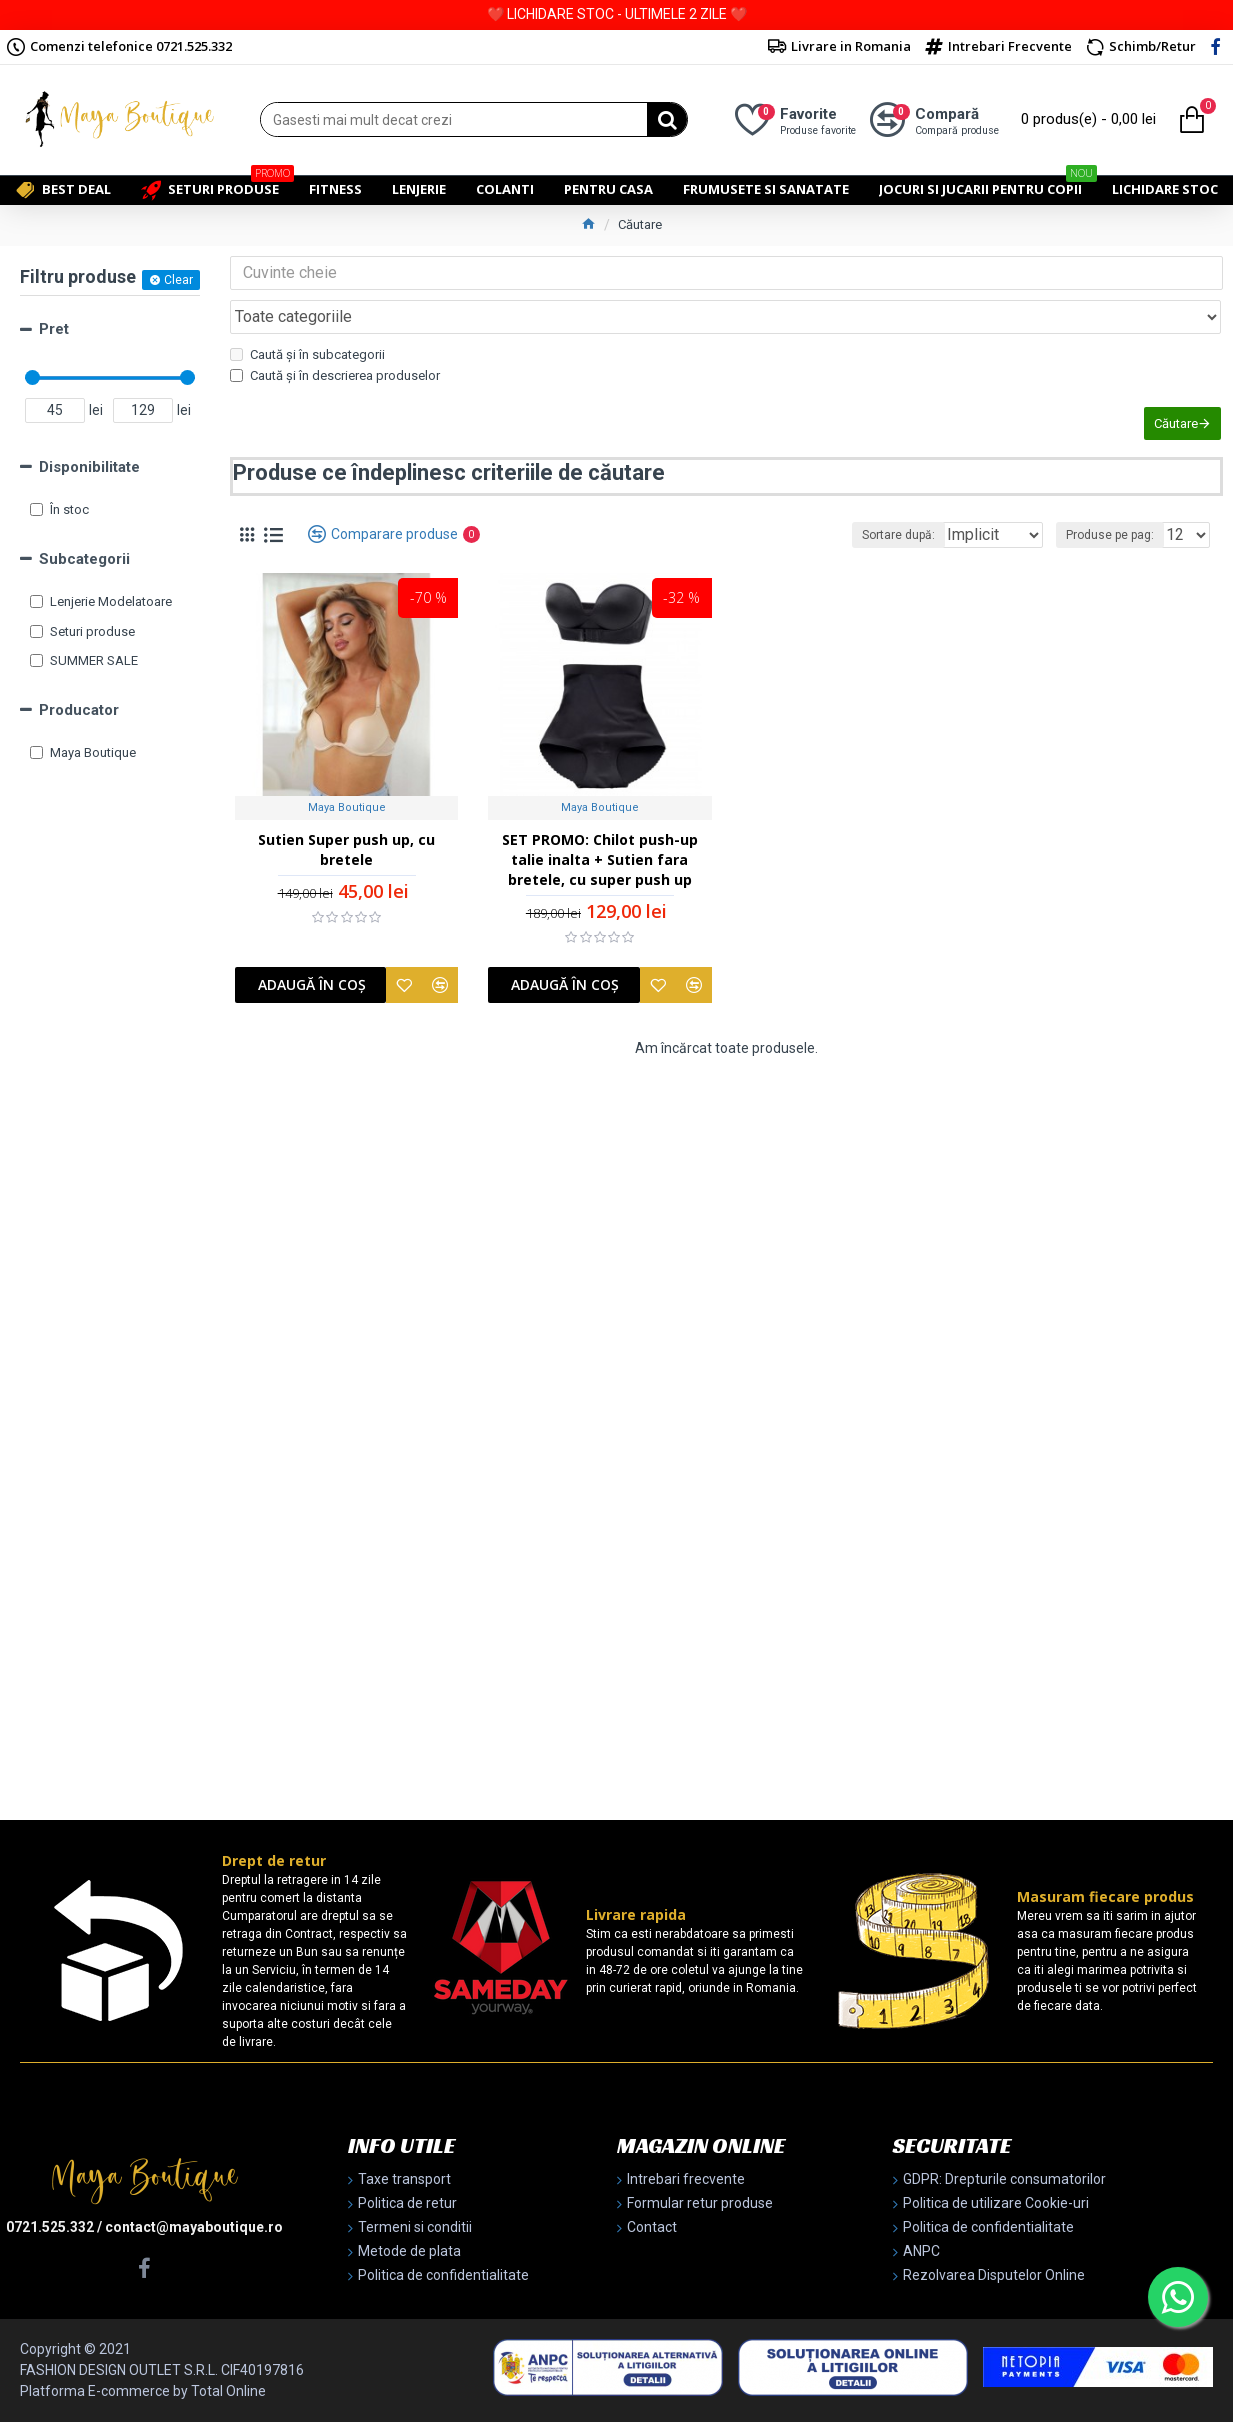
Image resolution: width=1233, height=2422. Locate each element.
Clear (178, 280)
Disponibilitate (89, 467)
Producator (79, 710)
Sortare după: (868, 507)
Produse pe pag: (1116, 507)
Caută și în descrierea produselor (335, 331)
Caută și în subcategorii (307, 310)
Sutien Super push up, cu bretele (346, 827)
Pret (54, 329)
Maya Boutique (347, 785)
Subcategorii (84, 559)
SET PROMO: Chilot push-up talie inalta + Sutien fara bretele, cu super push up (600, 837)
